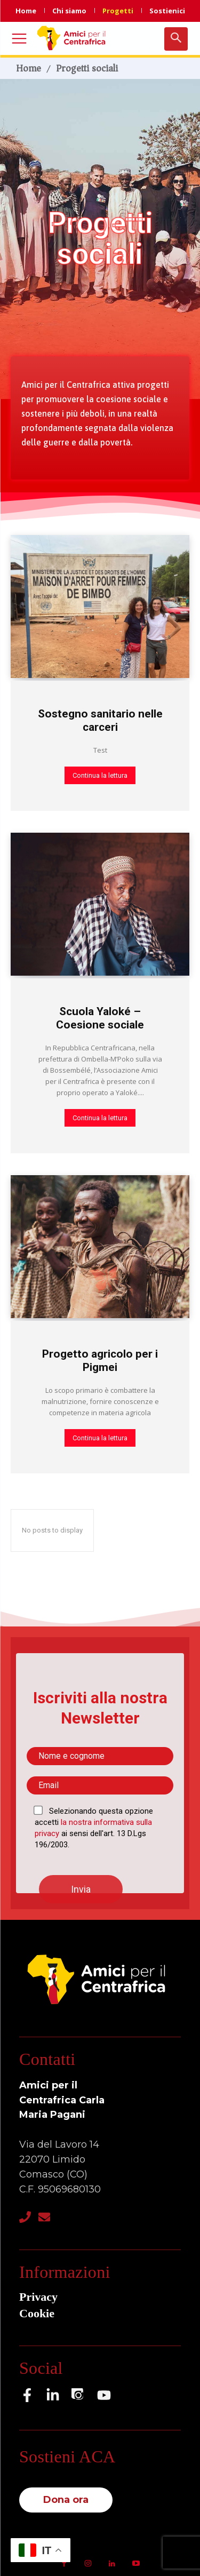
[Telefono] (25, 2217)
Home (28, 68)
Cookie (36, 2313)
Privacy (38, 2296)
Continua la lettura (100, 775)
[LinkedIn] (53, 2395)
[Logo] (73, 37)
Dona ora (66, 2500)
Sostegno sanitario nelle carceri (100, 720)
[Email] (44, 2217)
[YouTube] (104, 2395)
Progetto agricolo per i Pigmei (100, 1360)
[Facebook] (27, 2395)
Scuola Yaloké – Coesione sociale (100, 1018)
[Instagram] (78, 2395)
